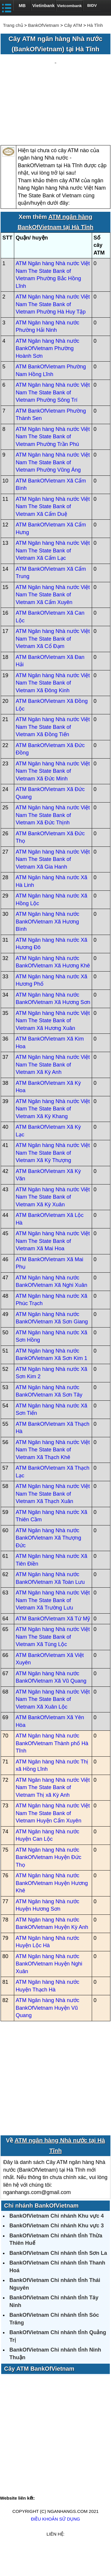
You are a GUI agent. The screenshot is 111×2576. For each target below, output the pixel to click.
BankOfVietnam (43, 25)
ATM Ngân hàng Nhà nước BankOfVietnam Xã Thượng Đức (48, 1562)
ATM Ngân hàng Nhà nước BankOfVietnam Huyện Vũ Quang (47, 2032)
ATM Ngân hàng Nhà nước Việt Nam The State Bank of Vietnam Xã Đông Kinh (53, 707)
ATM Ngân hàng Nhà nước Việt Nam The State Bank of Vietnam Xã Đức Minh (53, 795)
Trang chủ (13, 25)
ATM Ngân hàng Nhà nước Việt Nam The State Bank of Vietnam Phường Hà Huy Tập (53, 329)
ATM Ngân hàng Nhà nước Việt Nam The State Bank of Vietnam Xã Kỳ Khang (53, 1133)
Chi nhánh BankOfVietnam (41, 2230)
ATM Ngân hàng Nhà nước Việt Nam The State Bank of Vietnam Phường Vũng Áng (53, 487)
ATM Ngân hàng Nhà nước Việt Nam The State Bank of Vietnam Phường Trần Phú (53, 461)
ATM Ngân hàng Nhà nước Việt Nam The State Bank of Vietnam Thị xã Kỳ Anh (53, 1812)
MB (22, 5)
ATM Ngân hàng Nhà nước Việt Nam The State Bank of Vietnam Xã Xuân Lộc (53, 1724)
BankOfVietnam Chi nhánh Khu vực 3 (56, 2251)
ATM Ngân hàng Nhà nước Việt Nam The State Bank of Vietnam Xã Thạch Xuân (53, 1518)
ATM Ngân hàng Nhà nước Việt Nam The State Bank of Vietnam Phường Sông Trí (53, 417)
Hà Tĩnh (95, 25)
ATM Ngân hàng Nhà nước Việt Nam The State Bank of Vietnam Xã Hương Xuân (53, 1045)
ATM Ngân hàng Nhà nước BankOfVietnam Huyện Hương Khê (52, 1908)
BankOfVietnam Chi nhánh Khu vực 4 (56, 2241)
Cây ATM (73, 25)
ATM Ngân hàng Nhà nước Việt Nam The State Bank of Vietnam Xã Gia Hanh (53, 884)
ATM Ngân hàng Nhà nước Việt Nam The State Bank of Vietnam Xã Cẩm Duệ (53, 531)
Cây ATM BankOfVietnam (39, 2393)
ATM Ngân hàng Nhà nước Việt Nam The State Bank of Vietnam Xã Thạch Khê (53, 1474)
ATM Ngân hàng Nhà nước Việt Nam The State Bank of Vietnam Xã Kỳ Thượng (53, 1177)
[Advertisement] (55, 112)
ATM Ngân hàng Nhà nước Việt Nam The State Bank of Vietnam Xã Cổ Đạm (53, 663)
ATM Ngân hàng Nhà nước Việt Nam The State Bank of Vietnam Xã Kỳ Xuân (53, 1221)
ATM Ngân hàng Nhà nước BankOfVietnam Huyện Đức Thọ (48, 1882)
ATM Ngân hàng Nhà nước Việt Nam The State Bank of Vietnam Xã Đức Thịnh (53, 840)
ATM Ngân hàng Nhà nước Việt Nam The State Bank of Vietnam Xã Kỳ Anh (53, 1089)
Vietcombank (69, 6)
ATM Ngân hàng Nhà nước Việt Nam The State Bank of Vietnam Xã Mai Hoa (53, 1266)
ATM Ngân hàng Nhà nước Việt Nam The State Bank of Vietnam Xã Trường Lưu (53, 1625)
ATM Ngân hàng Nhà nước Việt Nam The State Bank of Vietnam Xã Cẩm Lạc (53, 575)
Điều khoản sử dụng (55, 2543)
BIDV (92, 5)
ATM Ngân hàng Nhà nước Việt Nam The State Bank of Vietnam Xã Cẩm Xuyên (53, 619)
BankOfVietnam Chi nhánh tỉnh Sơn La (58, 2278)
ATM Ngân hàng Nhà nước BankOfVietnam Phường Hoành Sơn (47, 373)
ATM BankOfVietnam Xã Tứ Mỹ (53, 1643)
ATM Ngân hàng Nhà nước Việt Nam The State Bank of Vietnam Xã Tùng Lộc (53, 1661)
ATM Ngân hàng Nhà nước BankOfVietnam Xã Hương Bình (47, 946)
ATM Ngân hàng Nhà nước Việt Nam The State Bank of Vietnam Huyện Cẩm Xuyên (53, 1838)
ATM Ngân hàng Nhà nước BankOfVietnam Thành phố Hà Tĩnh (52, 1768)
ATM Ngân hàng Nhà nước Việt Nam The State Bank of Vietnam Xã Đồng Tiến (53, 751)
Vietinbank (43, 5)
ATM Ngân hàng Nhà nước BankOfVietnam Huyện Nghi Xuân (49, 1988)
